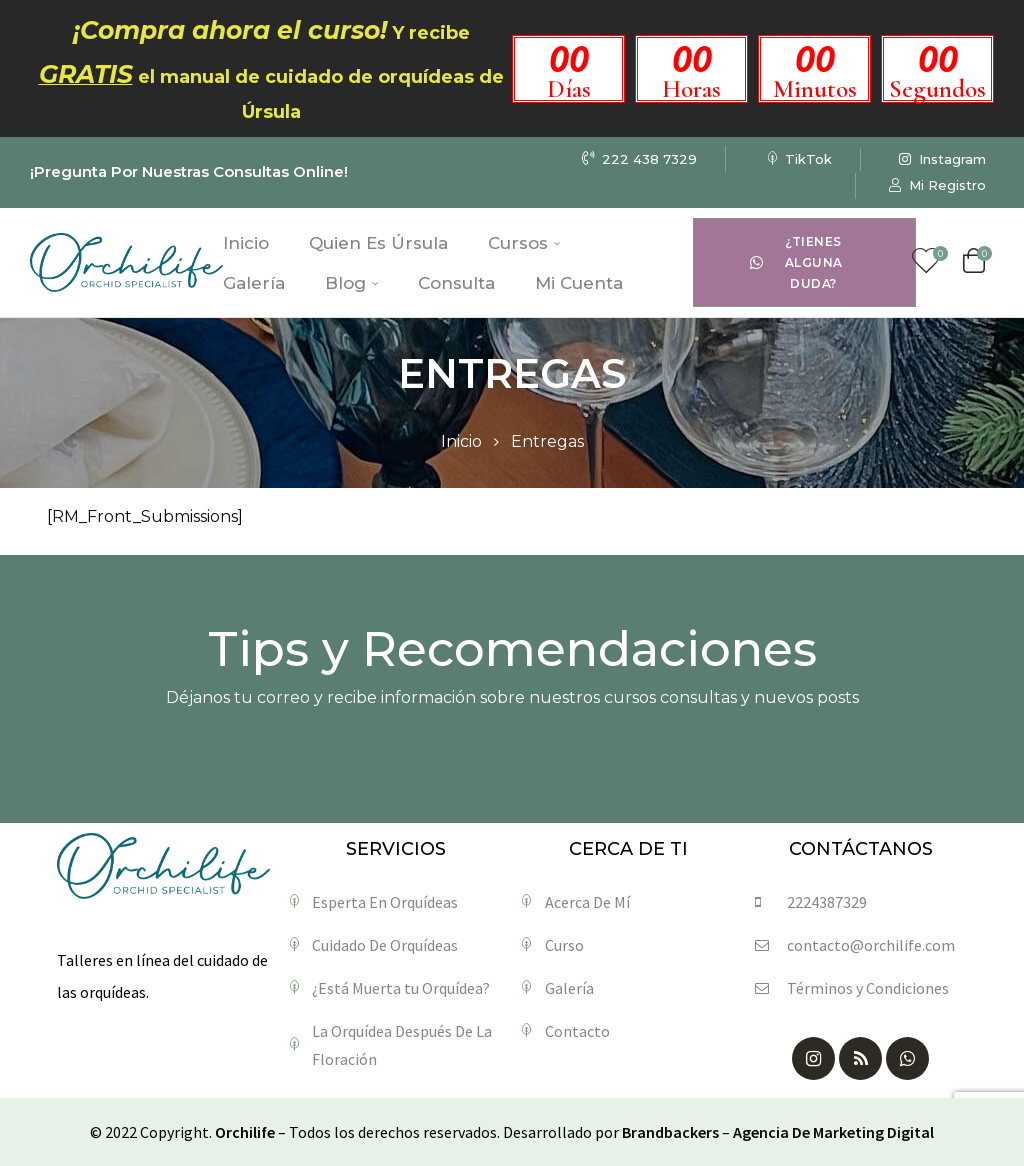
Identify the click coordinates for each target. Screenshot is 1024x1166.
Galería (254, 283)
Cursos (524, 243)
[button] (804, 262)
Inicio (246, 243)
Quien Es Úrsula (378, 243)
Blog (351, 283)
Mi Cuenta (579, 283)
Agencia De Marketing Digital (833, 1132)
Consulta (456, 283)
